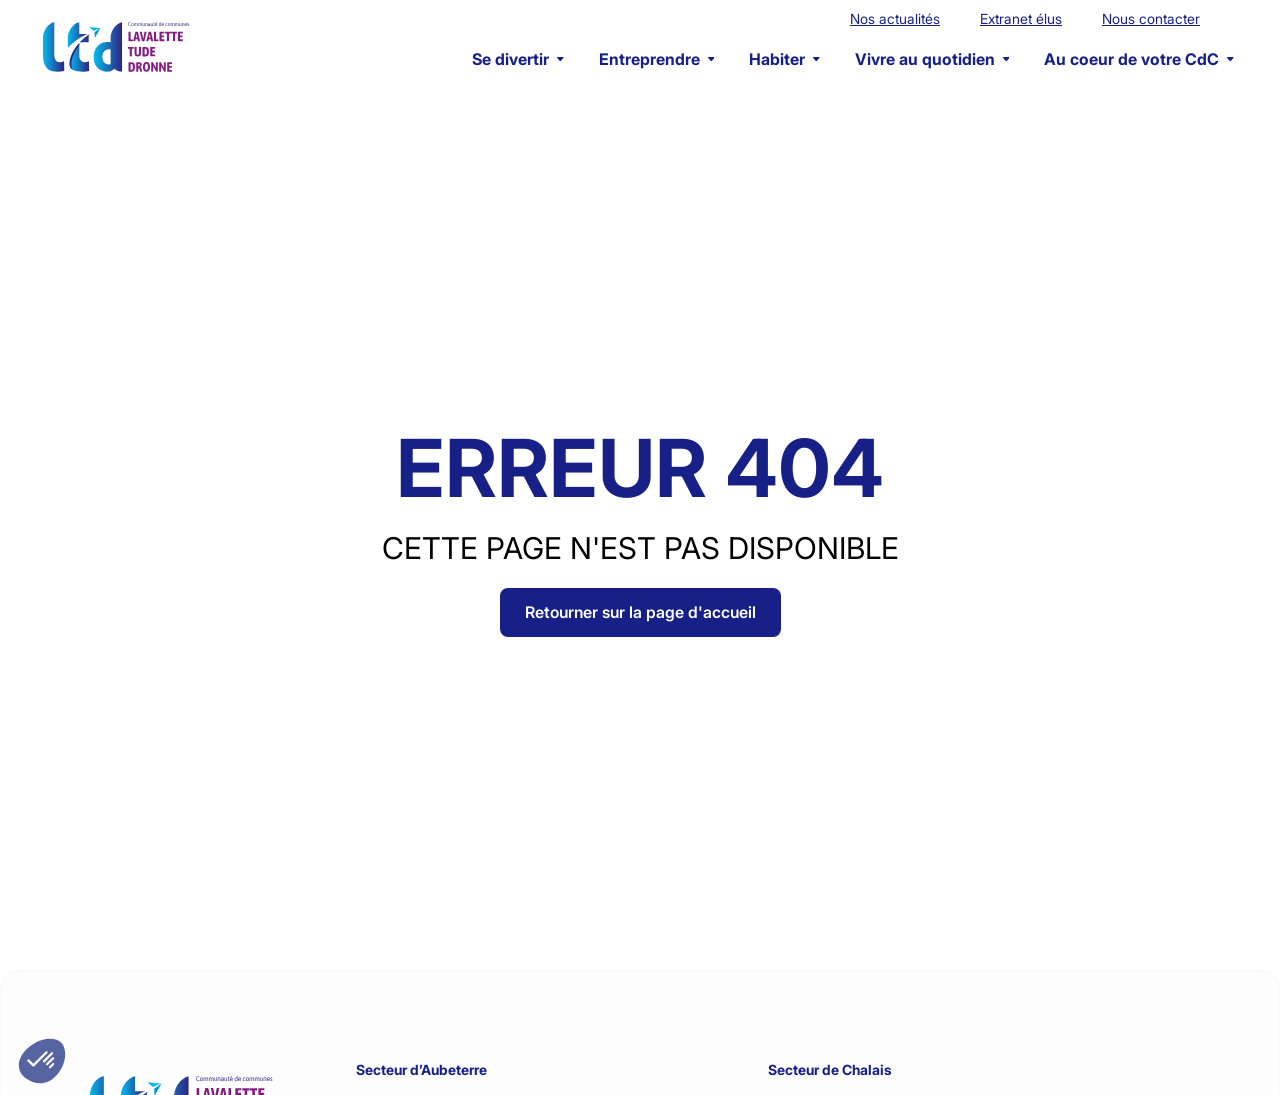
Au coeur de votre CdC (1139, 59)
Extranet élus (1021, 18)
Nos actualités (895, 18)
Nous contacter (1151, 18)
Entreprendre (657, 59)
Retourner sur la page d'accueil (640, 612)
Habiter (784, 59)
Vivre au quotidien (932, 59)
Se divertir (518, 59)
